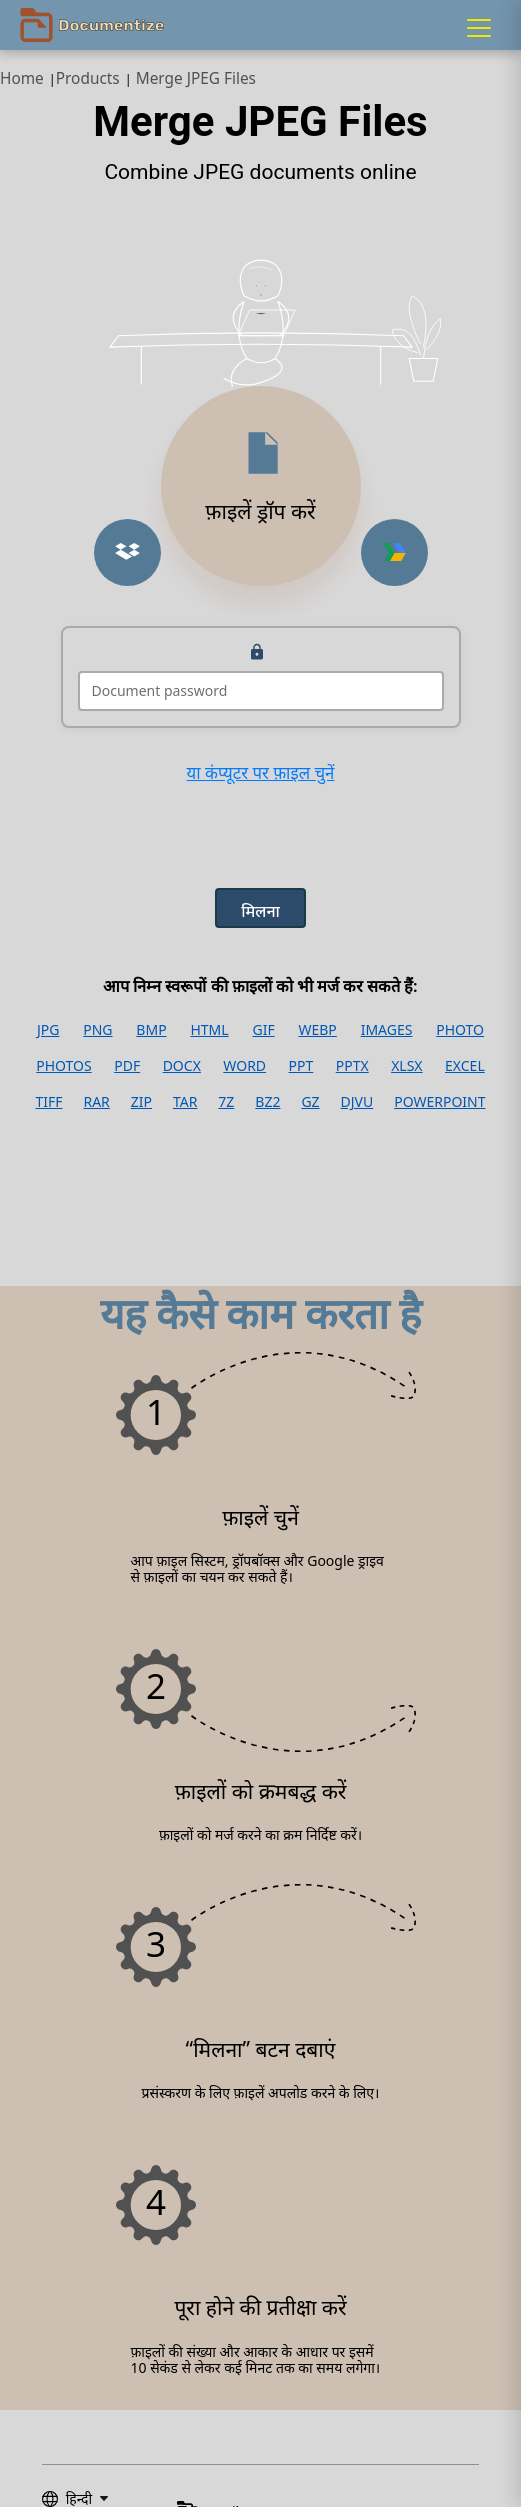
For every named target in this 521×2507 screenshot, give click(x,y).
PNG (97, 1030)
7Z (226, 1102)
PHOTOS (63, 1066)
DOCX (182, 1066)
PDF (127, 1066)
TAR (185, 1102)
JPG (48, 1030)
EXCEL (465, 1066)
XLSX (406, 1066)
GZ (310, 1102)
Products (88, 78)
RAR (96, 1102)
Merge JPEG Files (196, 78)
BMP (151, 1030)
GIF (263, 1030)
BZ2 (267, 1102)
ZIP (141, 1102)
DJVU (357, 1102)
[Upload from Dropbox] (127, 552)
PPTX (352, 1066)
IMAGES (387, 1030)
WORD (244, 1066)
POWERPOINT (439, 1102)
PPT (301, 1066)
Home (22, 78)
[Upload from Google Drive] (394, 552)
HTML (209, 1030)
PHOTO (460, 1030)
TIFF (48, 1102)
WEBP (317, 1030)
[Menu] (479, 28)
